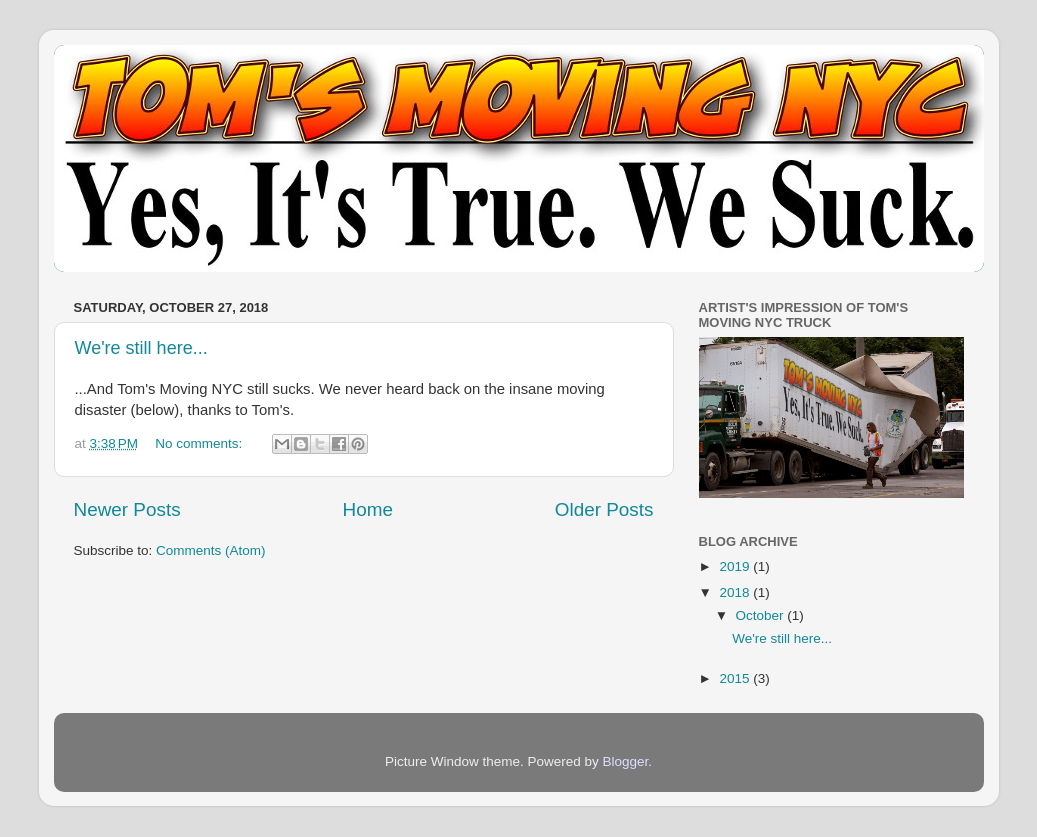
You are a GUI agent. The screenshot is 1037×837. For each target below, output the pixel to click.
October (762, 615)
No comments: (200, 443)
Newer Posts (127, 509)
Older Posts (604, 509)
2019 (736, 566)
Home (368, 509)
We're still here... (141, 348)
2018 (736, 592)
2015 (736, 678)
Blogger (626, 761)
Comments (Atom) (211, 550)
